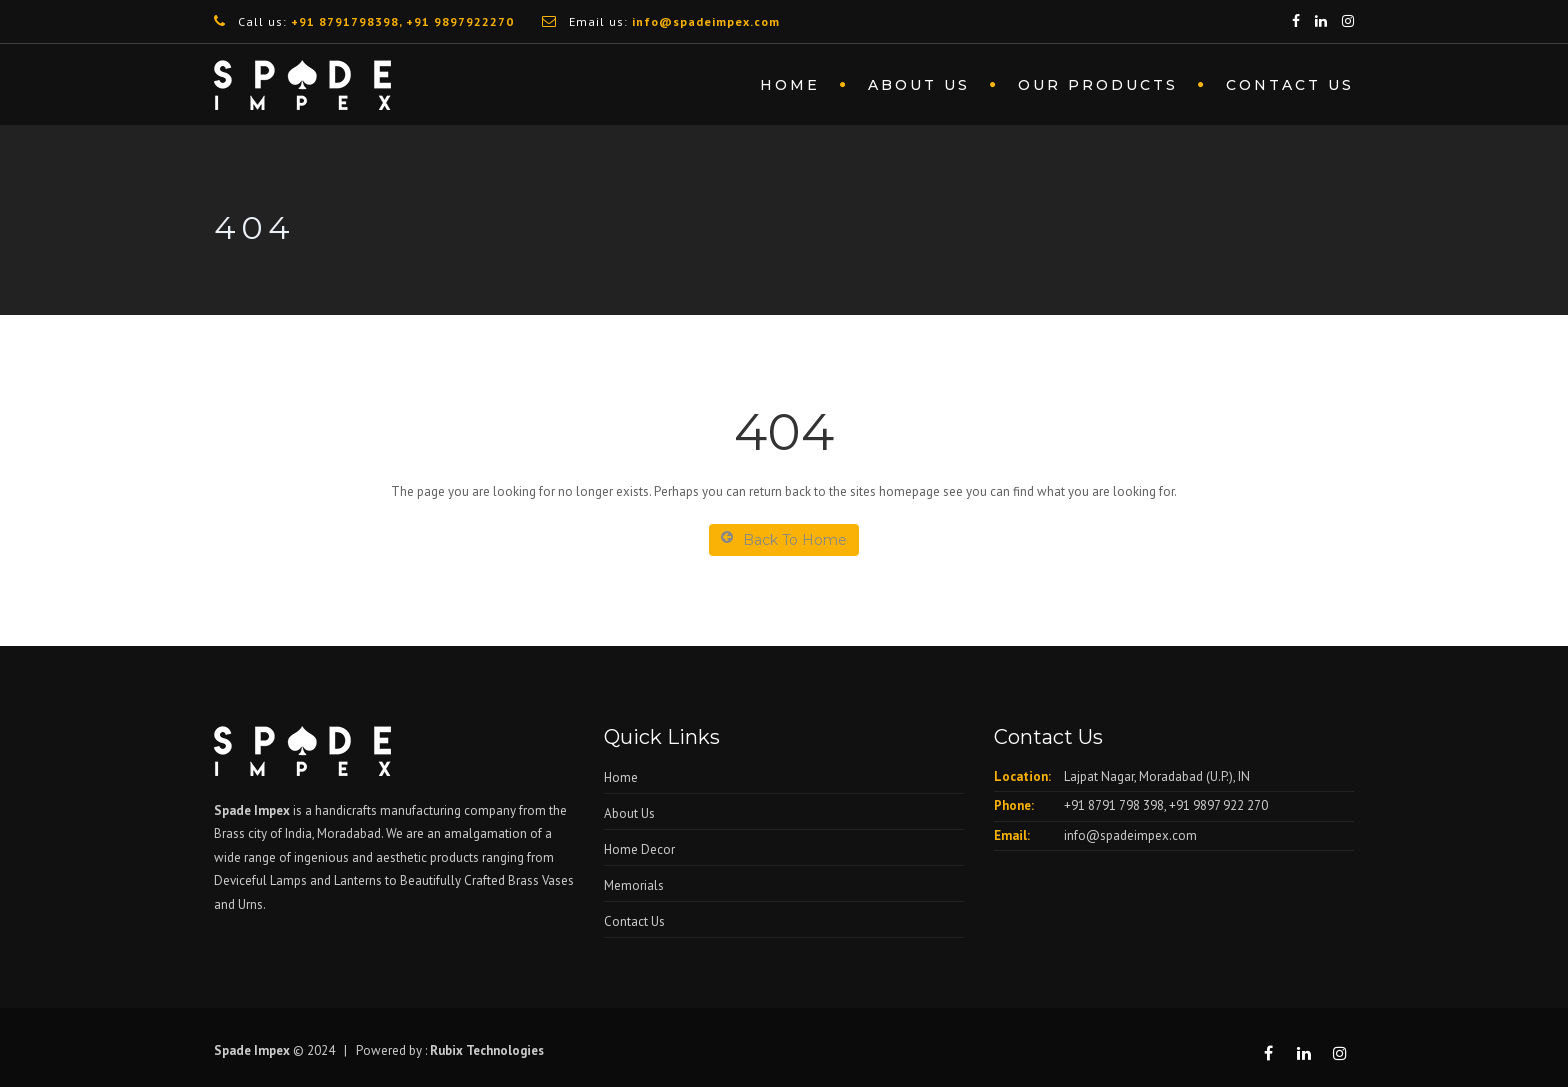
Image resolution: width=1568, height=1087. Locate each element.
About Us (629, 813)
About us (919, 85)
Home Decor (639, 849)
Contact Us (1290, 85)
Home (790, 85)
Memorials (634, 885)
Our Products (1098, 85)
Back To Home (784, 539)
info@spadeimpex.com (1130, 835)
